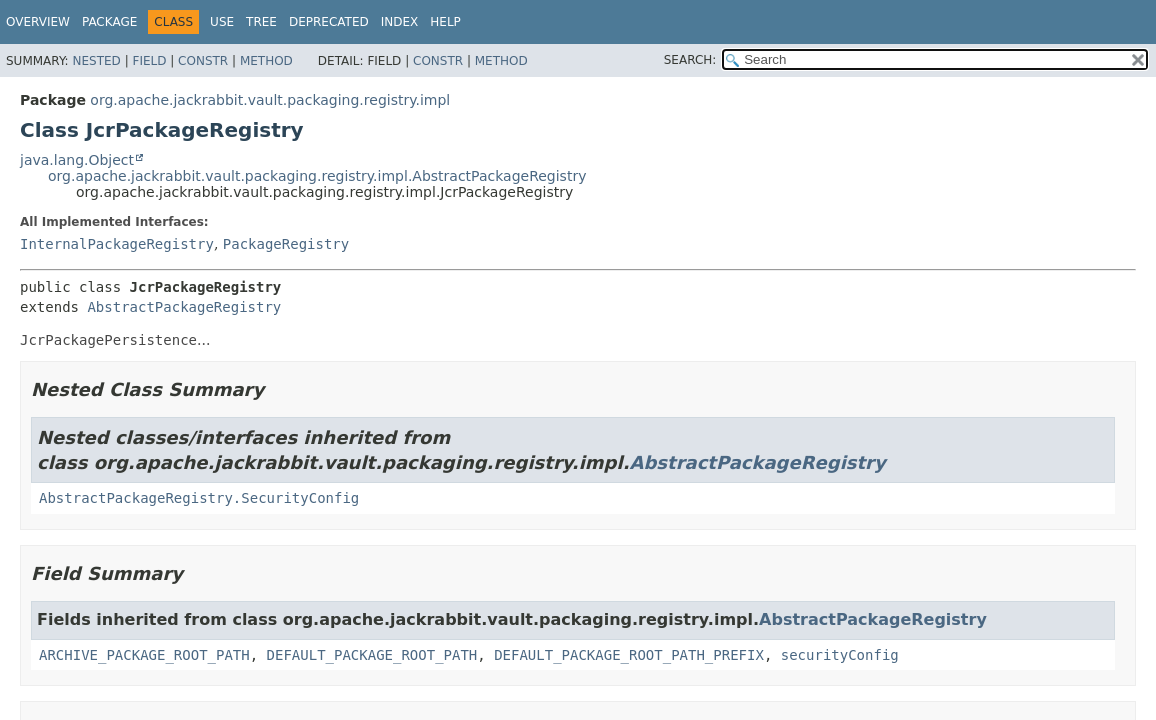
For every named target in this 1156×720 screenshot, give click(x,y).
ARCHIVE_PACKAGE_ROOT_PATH (144, 655)
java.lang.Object (77, 160)
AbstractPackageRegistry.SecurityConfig (199, 498)
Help (445, 22)
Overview (38, 22)
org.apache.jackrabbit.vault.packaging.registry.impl (270, 100)
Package (109, 22)
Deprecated (329, 22)
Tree (261, 22)
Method (266, 61)
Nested (96, 61)
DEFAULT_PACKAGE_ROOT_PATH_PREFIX (629, 655)
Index (400, 22)
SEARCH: (690, 60)
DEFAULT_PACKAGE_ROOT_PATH (372, 655)
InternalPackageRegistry (117, 244)
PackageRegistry (286, 244)
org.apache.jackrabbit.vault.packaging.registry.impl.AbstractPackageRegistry (317, 176)
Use (222, 22)
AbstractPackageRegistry (184, 307)
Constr (203, 61)
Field (149, 61)
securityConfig (840, 655)
